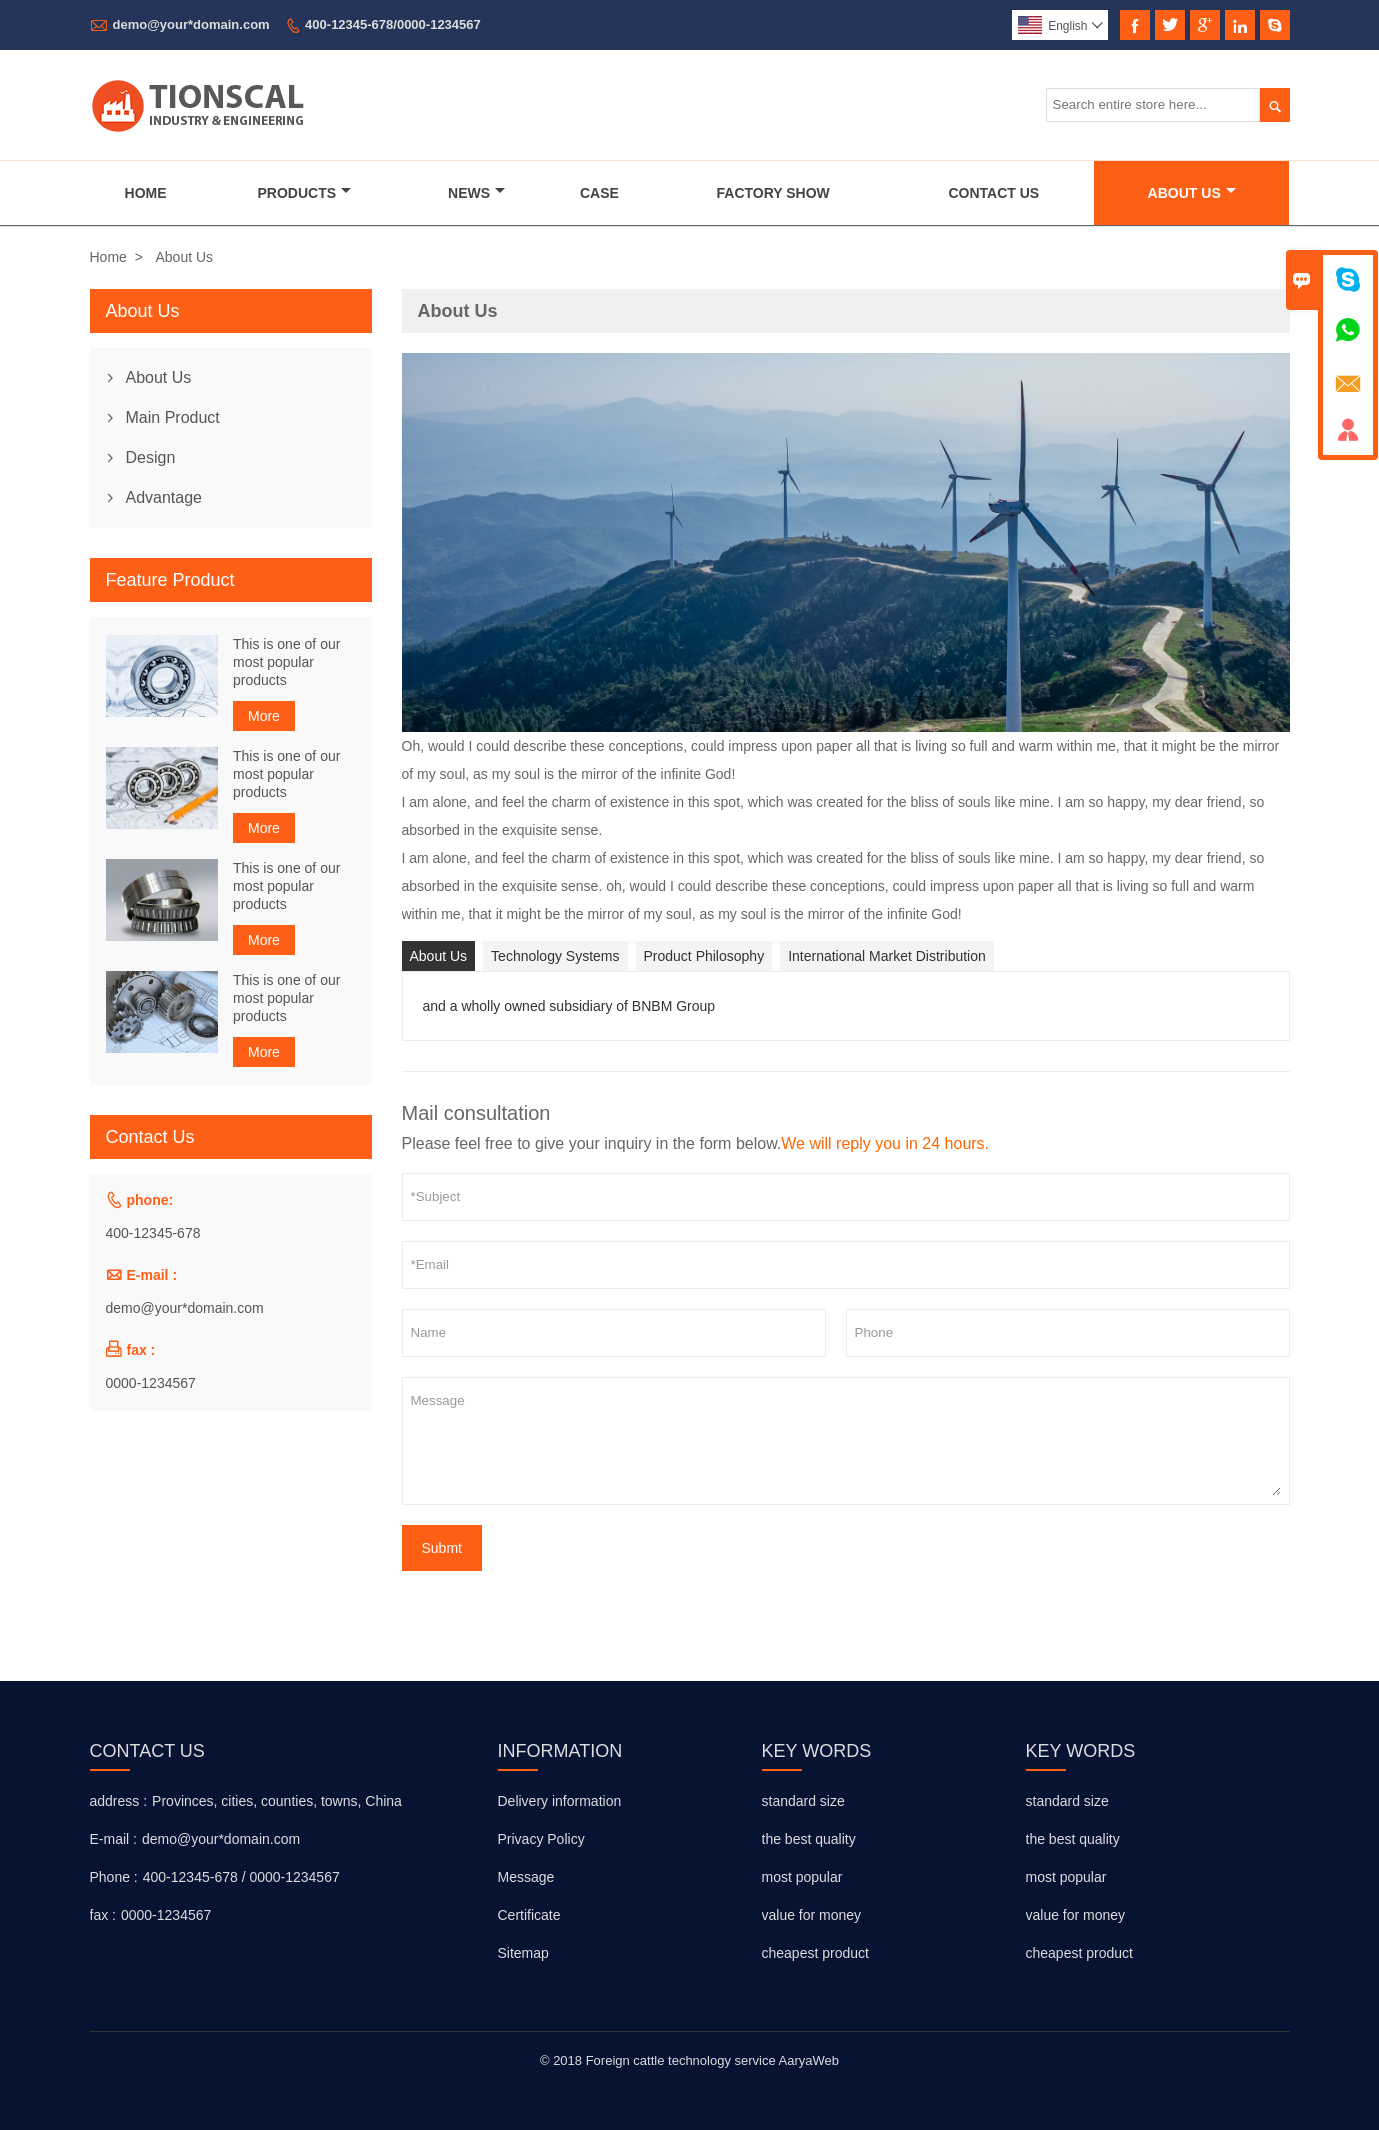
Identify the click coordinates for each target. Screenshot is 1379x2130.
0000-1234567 (151, 1383)
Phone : (114, 1877)
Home (146, 193)
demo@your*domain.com (191, 24)
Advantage (164, 497)
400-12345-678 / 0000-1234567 (241, 1877)
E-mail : (113, 1839)
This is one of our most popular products (286, 662)
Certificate (529, 1915)
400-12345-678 (153, 1233)
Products (304, 193)
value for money (812, 1915)
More (264, 716)
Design (151, 457)
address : (119, 1801)
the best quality (809, 1839)
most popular (802, 1877)
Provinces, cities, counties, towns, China (277, 1801)
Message (846, 1441)
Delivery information (560, 1801)
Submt (442, 1548)
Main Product (173, 417)
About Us (1192, 193)
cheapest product (815, 1953)
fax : (103, 1915)
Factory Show (773, 193)
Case (599, 193)
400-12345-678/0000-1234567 (393, 24)
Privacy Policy (541, 1839)
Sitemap (523, 1953)
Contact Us (993, 193)
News (476, 193)
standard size (803, 1801)
